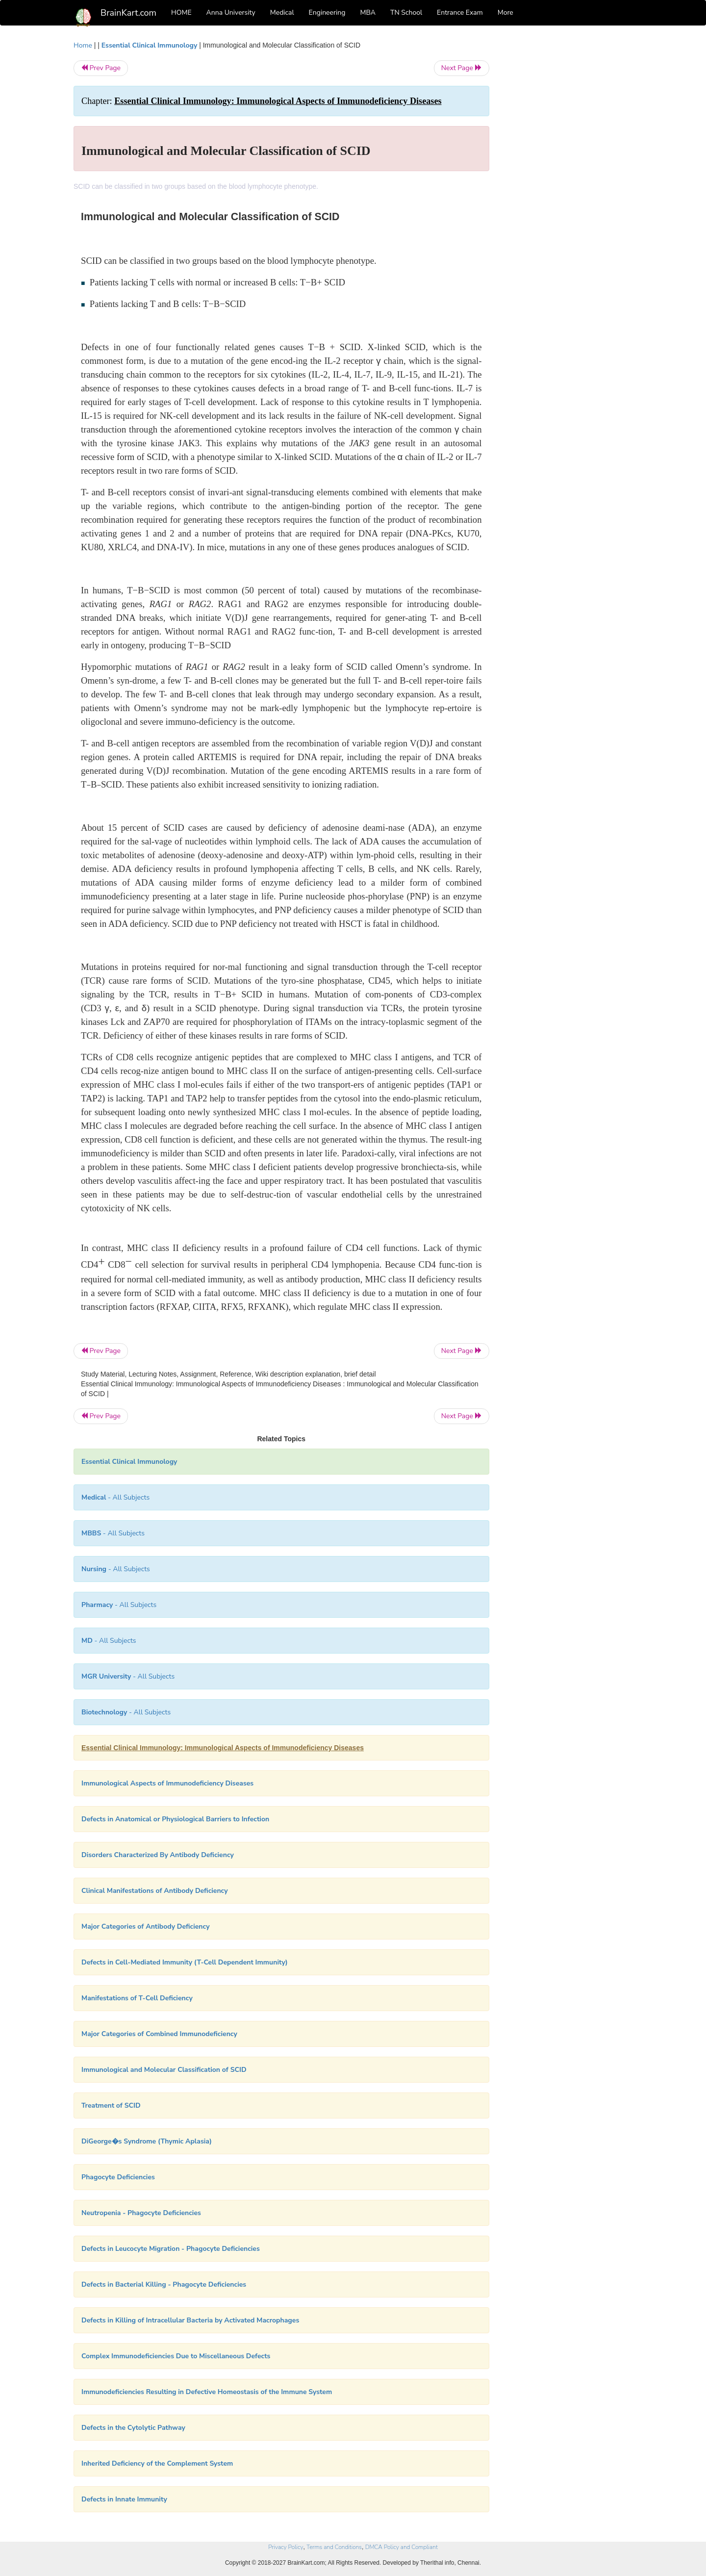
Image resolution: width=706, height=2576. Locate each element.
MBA (368, 12)
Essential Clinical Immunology (149, 45)
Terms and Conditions (334, 2547)
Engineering (327, 12)
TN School (406, 12)
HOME (181, 12)
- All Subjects (115, 1497)
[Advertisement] (568, 187)
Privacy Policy (285, 2547)
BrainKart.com (128, 13)
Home (83, 45)
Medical (282, 12)
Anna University (230, 12)
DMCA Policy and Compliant (401, 2547)
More (505, 12)
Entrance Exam (460, 12)
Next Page (461, 68)
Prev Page (101, 68)
